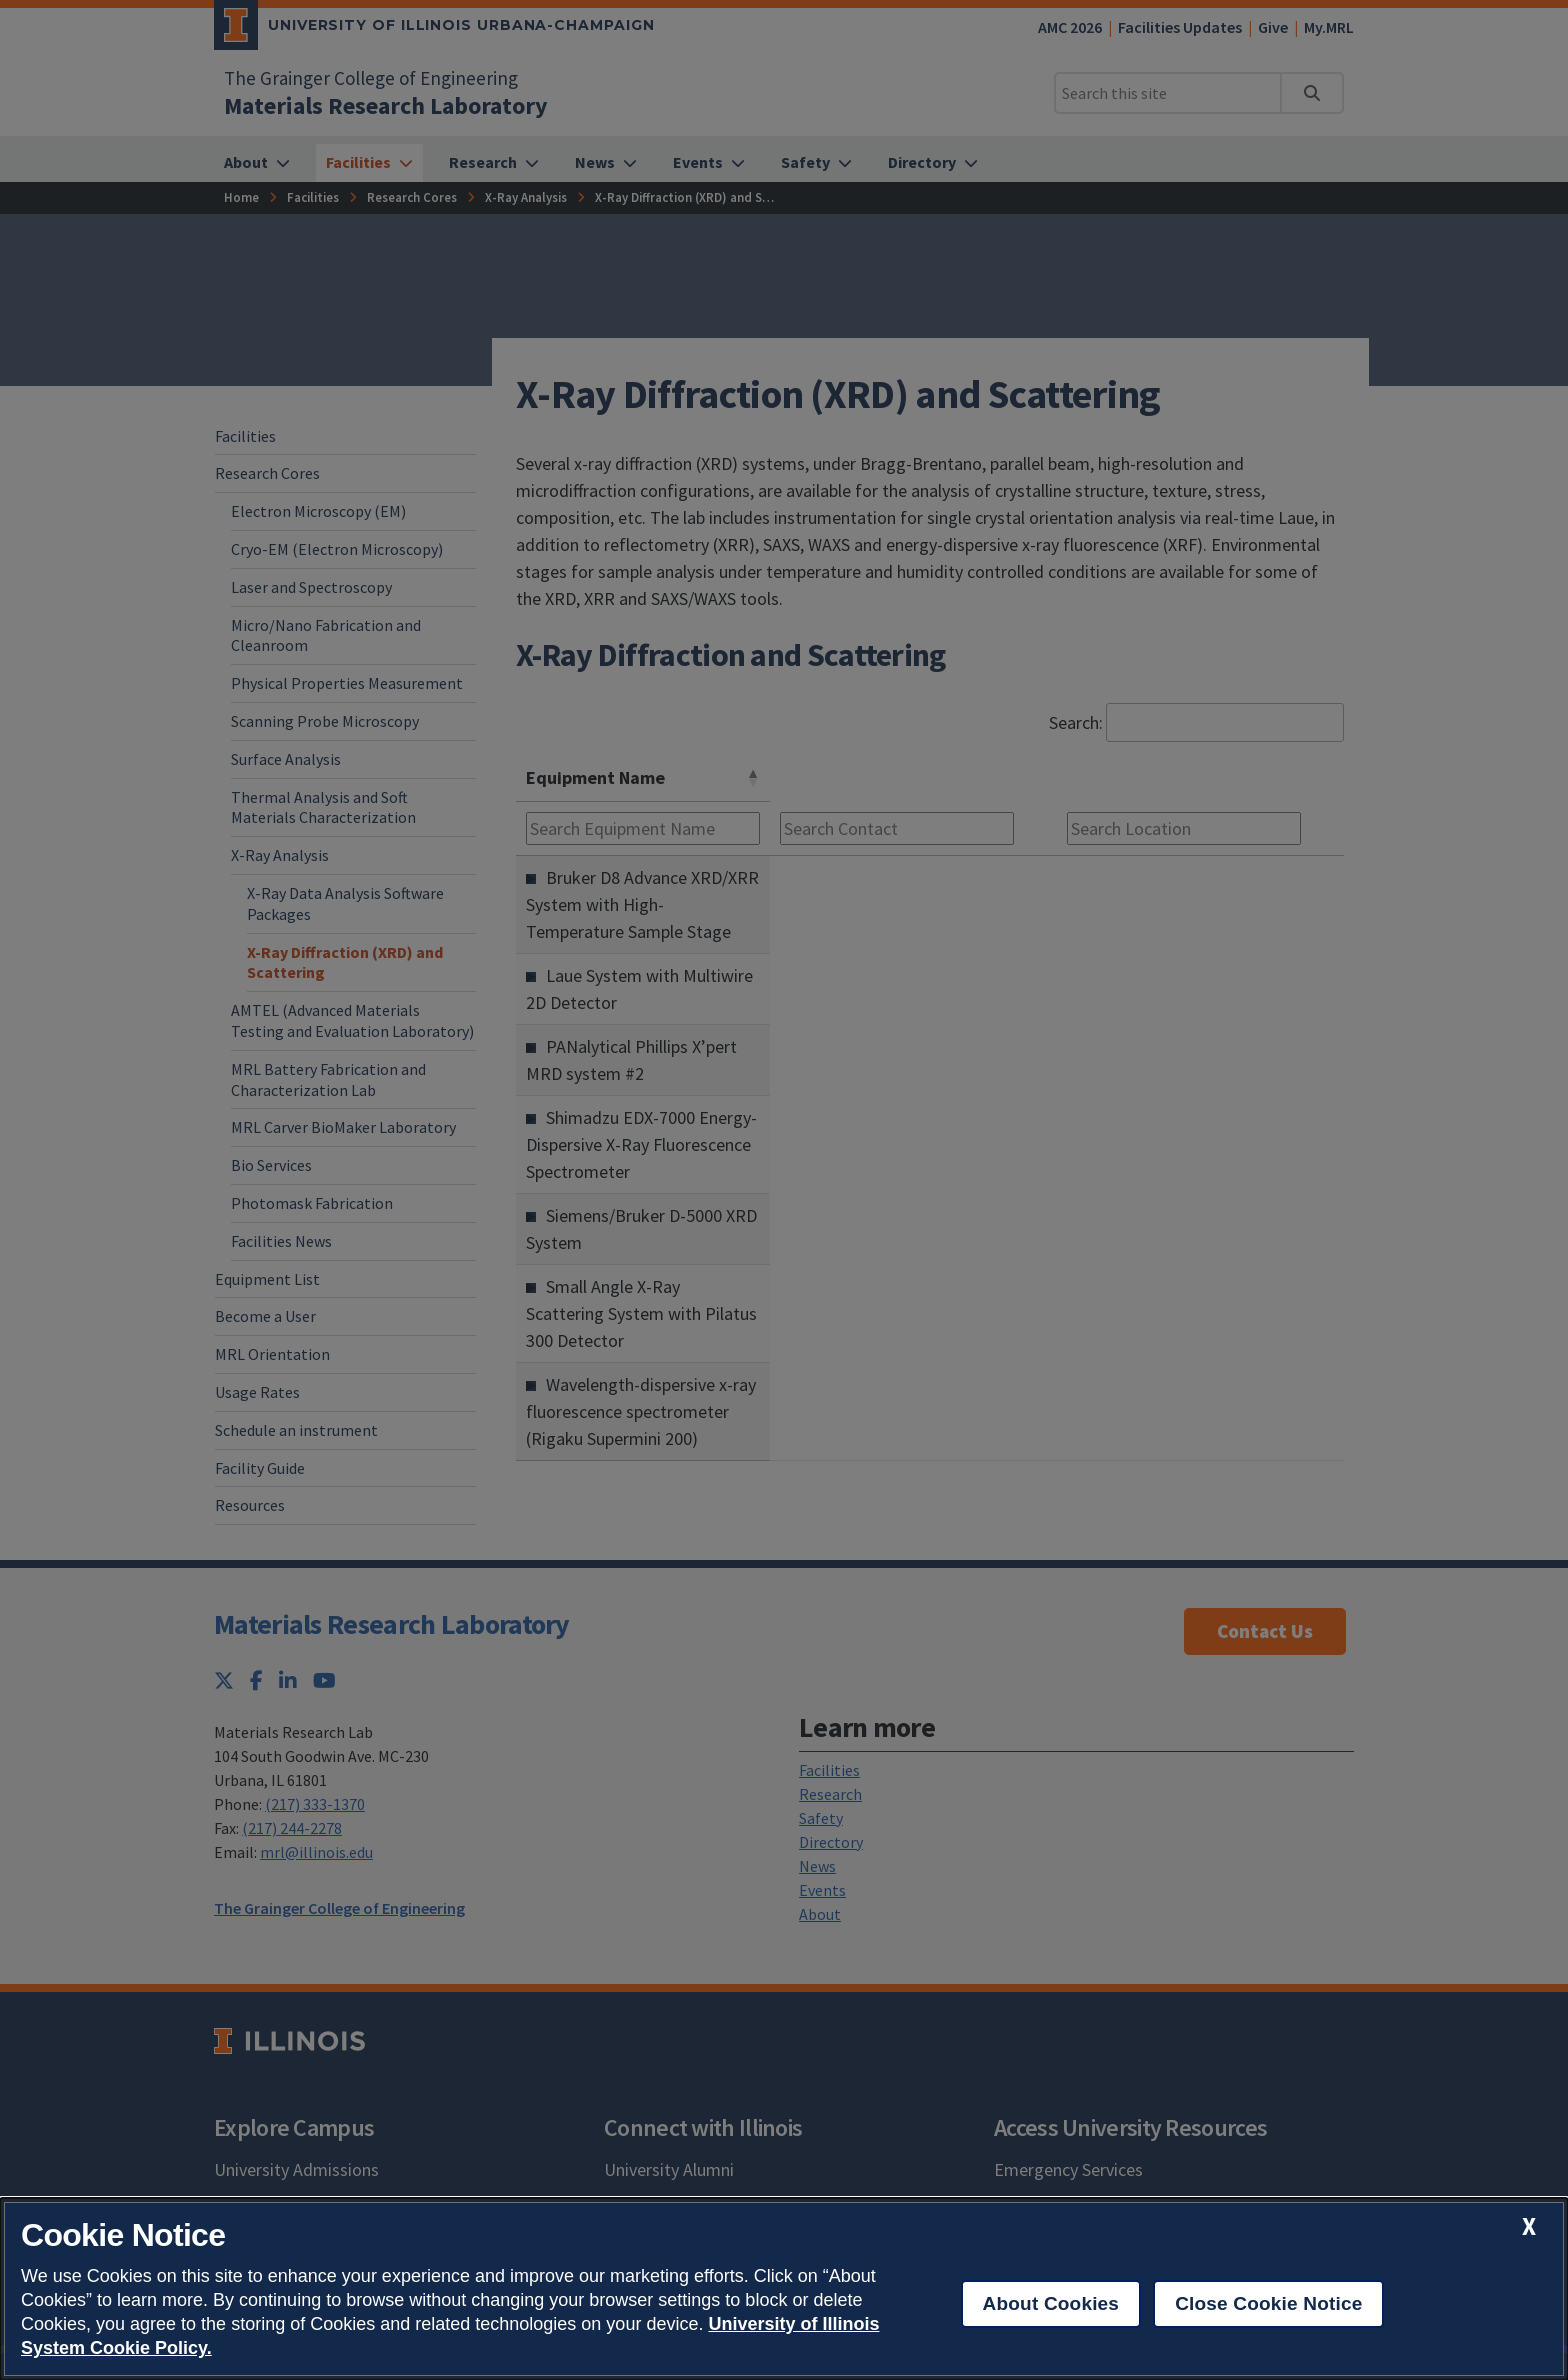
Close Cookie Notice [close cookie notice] (1268, 2303)
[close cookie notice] (1529, 2226)
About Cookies (1051, 2303)
